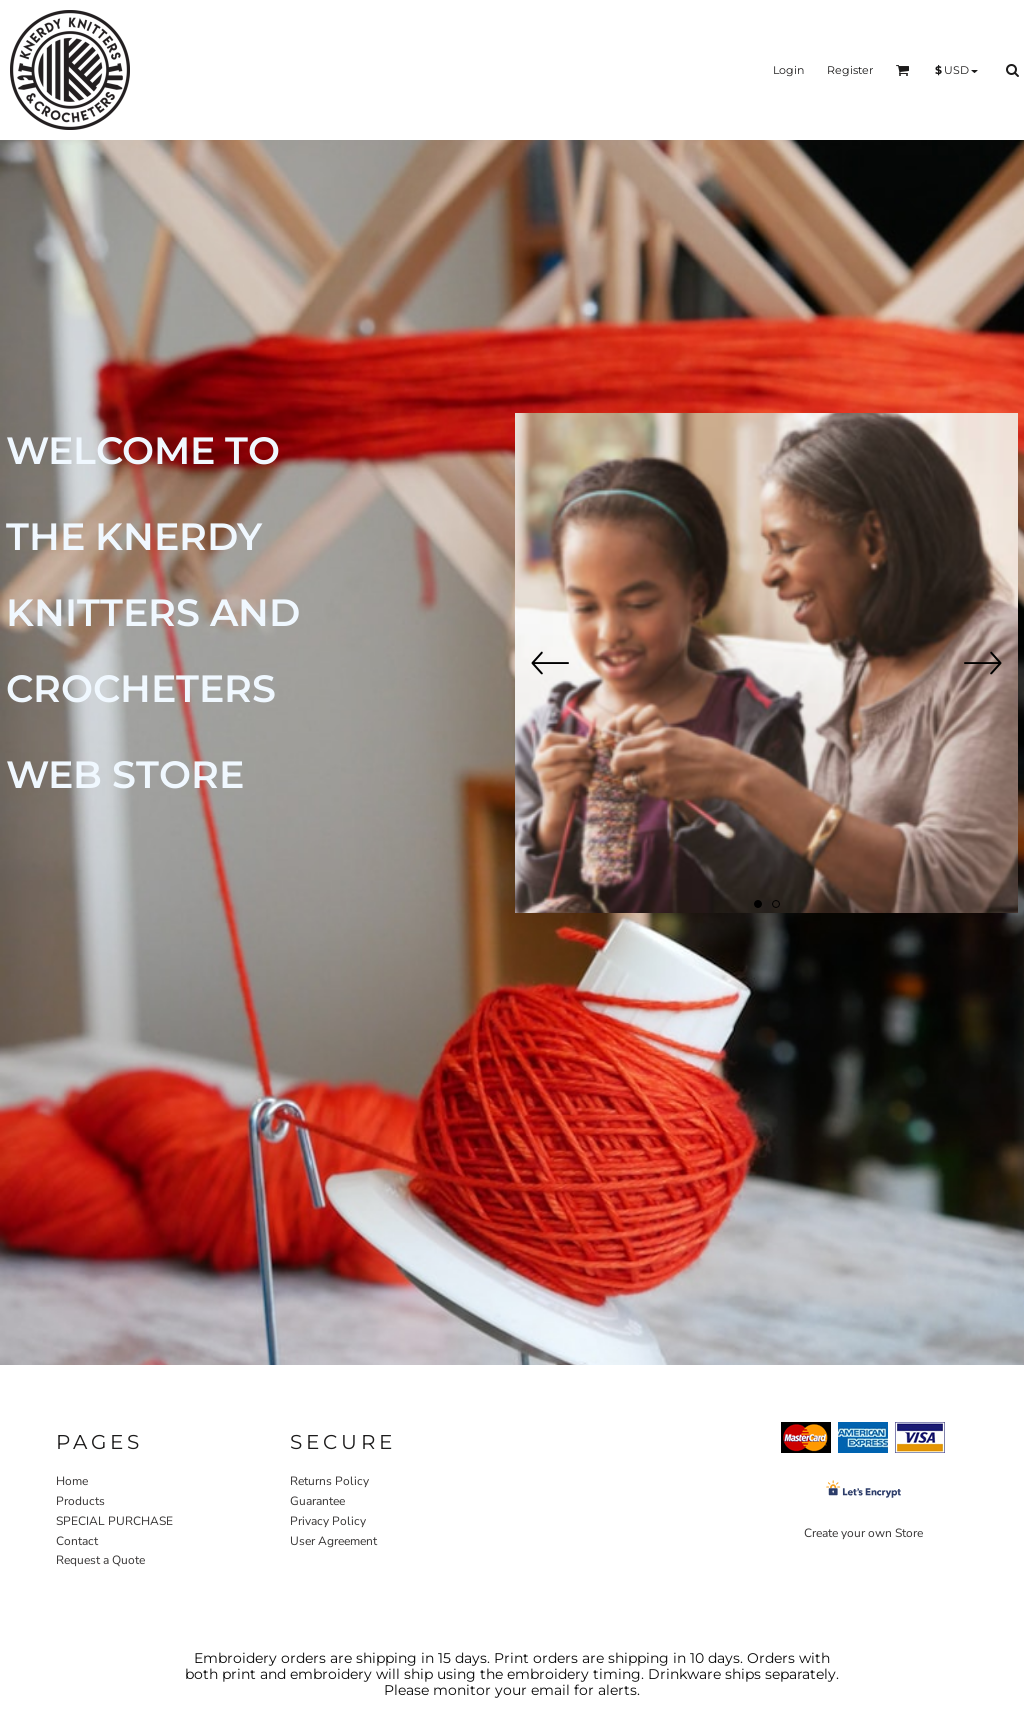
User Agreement (333, 1541)
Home (72, 1481)
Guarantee (317, 1501)
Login (788, 70)
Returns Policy (329, 1481)
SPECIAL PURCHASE (114, 1521)
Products (80, 1501)
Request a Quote (100, 1560)
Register (850, 70)
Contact (77, 1541)
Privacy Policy (328, 1521)
